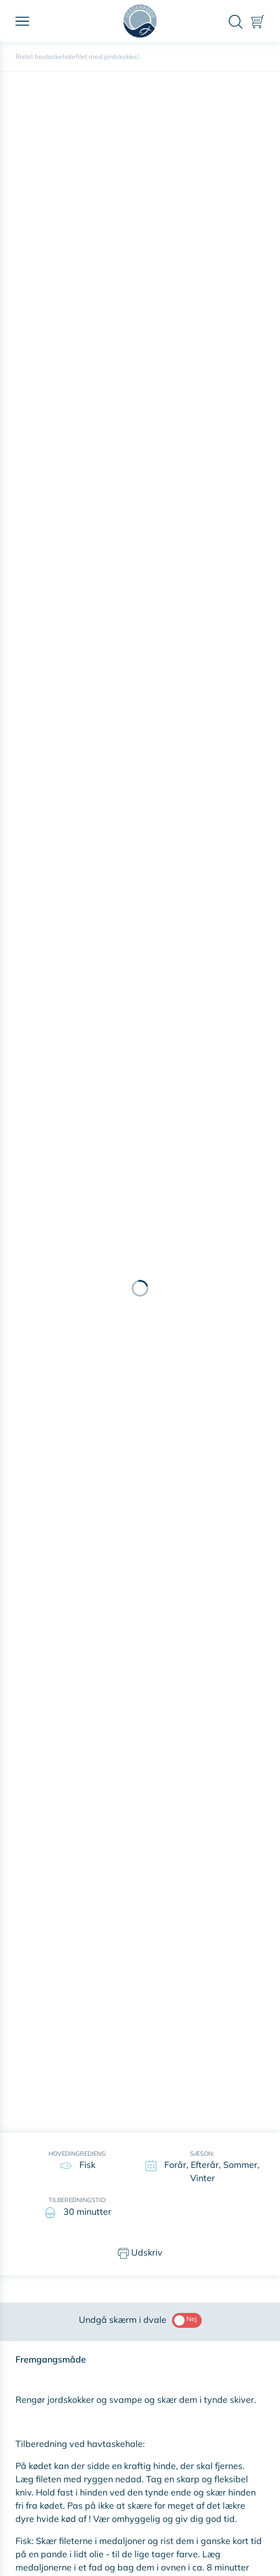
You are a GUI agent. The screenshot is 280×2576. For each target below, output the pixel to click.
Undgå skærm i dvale (140, 2319)
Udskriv (140, 2253)
